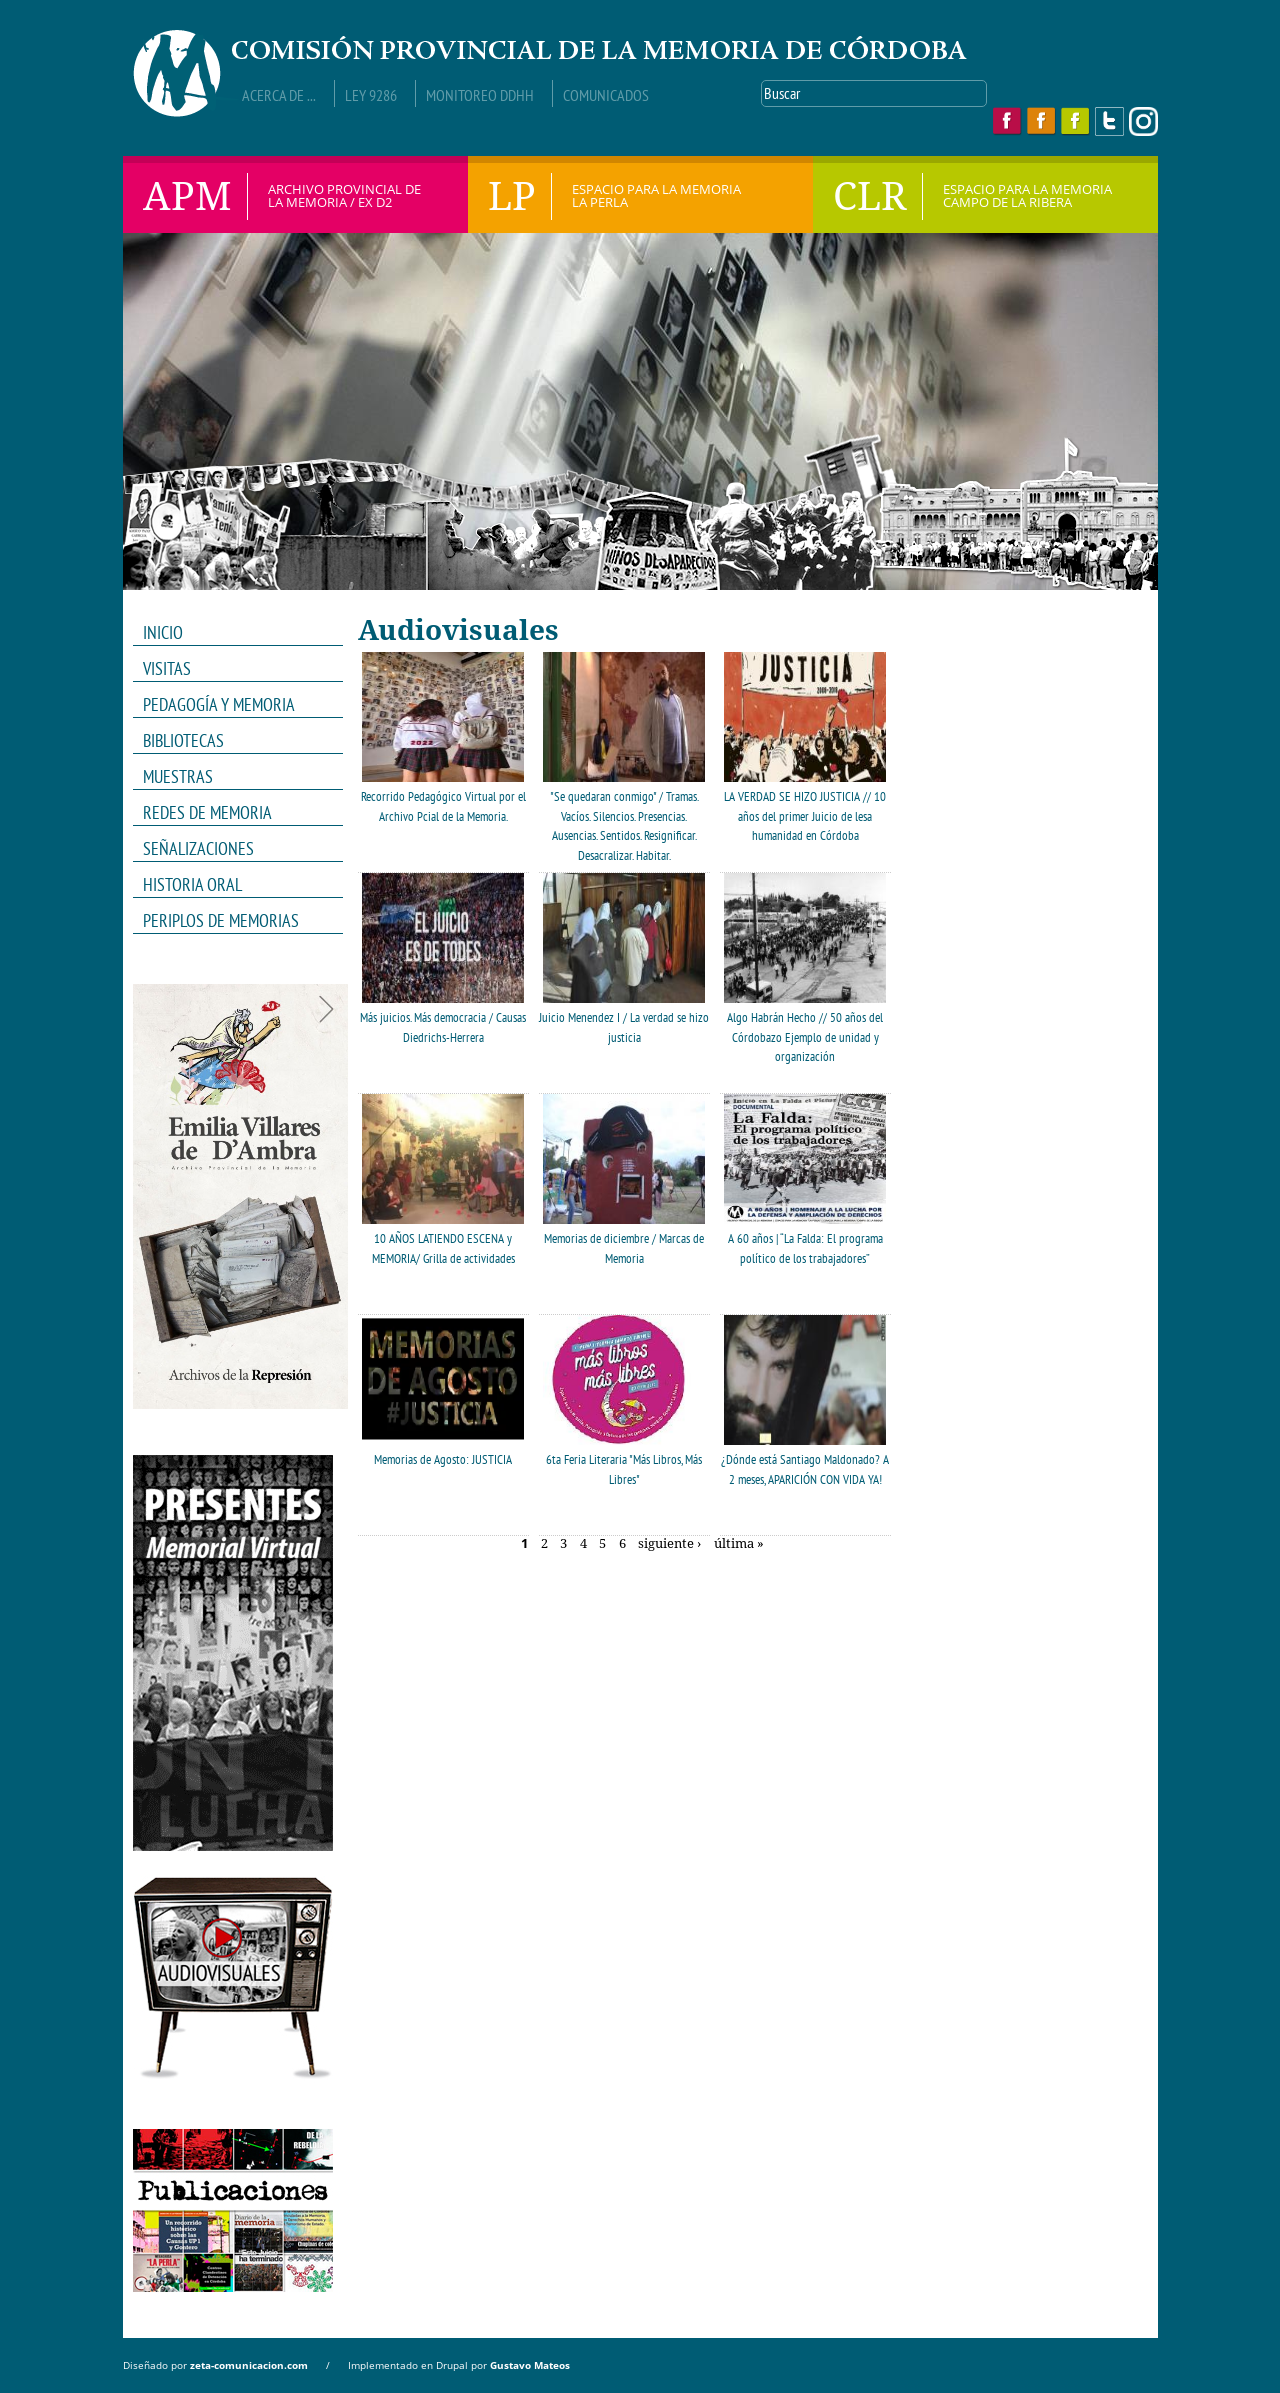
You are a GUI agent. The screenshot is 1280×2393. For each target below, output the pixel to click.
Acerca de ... (279, 95)
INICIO (163, 632)
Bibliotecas (183, 740)
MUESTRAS (231, 777)
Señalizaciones (198, 848)
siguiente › (669, 1544)
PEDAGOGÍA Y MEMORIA (231, 705)
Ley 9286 (371, 95)
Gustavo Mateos (530, 2365)
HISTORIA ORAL (192, 884)
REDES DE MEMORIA (231, 813)
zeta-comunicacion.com (249, 2365)
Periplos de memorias (221, 920)
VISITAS (167, 668)
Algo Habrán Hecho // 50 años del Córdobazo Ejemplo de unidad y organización (805, 1037)
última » (739, 1544)
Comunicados (606, 95)
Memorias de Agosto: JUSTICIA (443, 1459)
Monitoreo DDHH (480, 95)
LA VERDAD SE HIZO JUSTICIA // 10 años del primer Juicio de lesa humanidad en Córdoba (805, 816)
